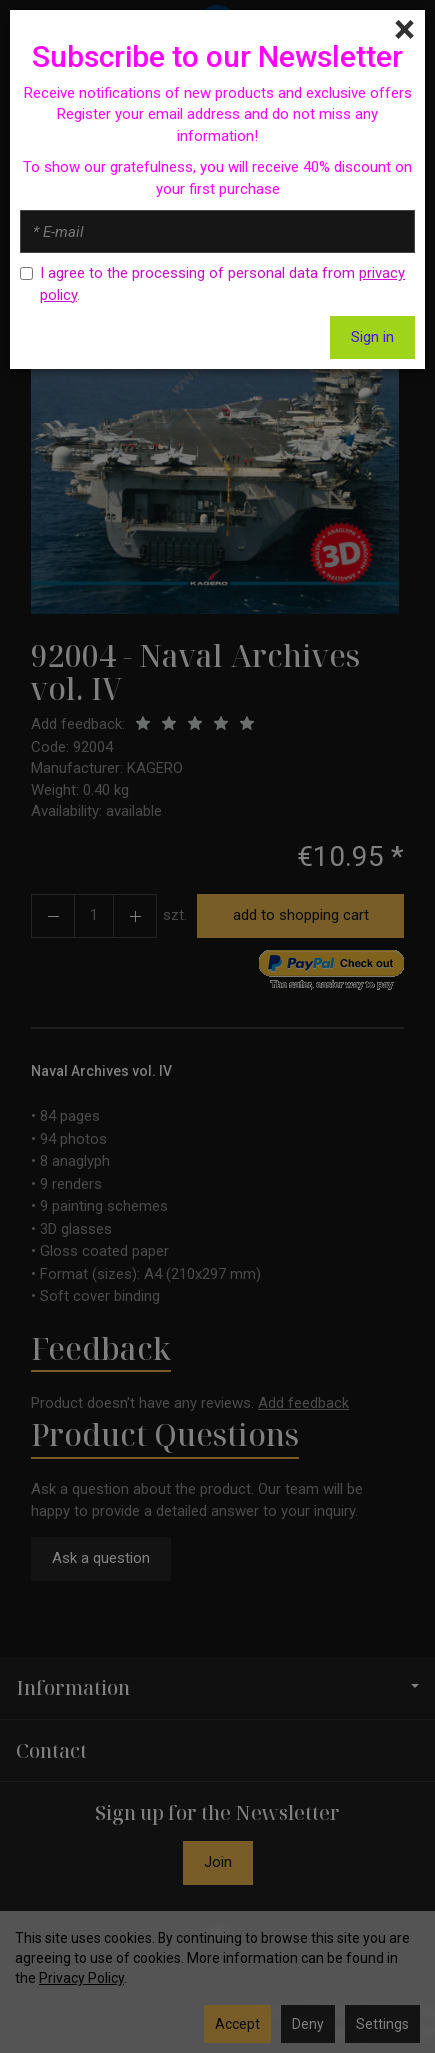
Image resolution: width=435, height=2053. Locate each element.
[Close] (404, 30)
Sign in (372, 337)
